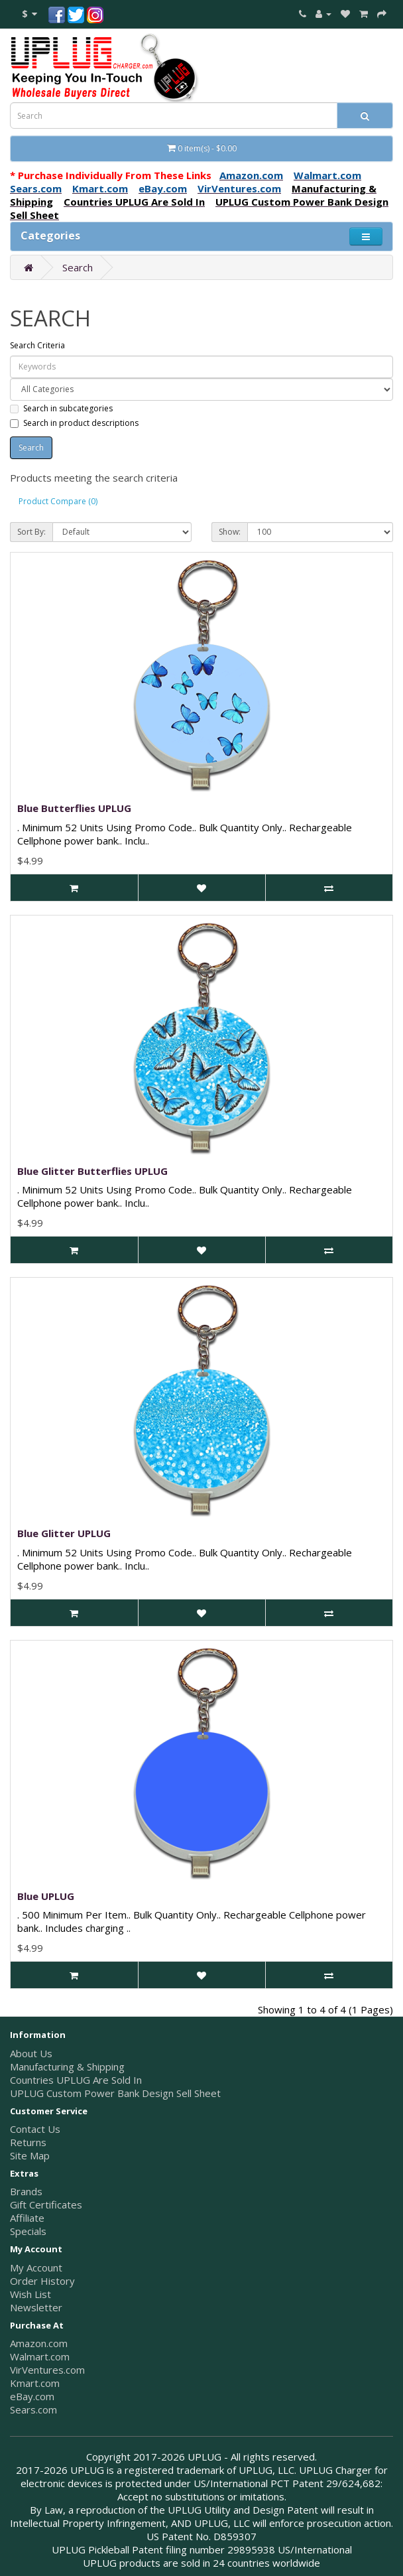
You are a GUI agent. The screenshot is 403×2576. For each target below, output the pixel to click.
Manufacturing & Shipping (67, 2066)
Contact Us (35, 2128)
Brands (26, 2191)
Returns (28, 2142)
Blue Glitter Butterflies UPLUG (92, 1171)
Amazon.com (39, 2343)
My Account (36, 2267)
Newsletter (36, 2307)
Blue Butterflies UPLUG (74, 808)
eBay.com (32, 2396)
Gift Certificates (46, 2204)
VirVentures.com (47, 2369)
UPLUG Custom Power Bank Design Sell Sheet (115, 2093)
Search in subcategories (61, 408)
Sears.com (33, 2409)
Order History (42, 2280)
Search (77, 267)
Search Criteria (37, 345)
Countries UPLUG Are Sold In (76, 2079)
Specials (28, 2231)
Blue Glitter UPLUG (64, 1533)
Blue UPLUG (45, 1896)
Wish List (30, 2294)
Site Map (30, 2155)
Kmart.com (35, 2383)
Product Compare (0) (58, 501)
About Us (31, 2053)
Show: (230, 531)
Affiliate (27, 2217)
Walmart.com (40, 2356)
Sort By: (31, 531)
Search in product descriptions (74, 423)
